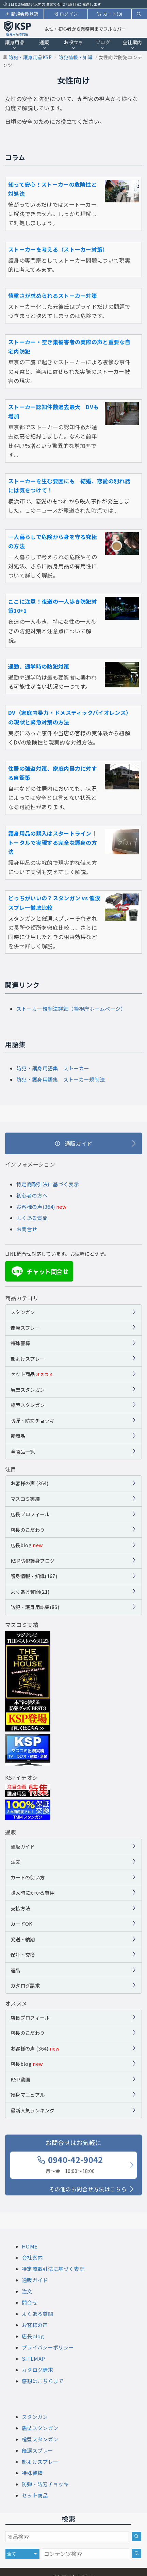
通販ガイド (23, 1846)
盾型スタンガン (28, 1389)
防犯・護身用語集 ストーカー (52, 1068)
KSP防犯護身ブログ (32, 1560)
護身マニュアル (28, 2094)
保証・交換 (23, 1954)
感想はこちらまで (43, 2381)
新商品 (18, 1435)
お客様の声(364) (35, 1206)
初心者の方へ (32, 1195)
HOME (29, 2246)
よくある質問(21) (30, 1591)
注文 (15, 1861)
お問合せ (26, 1229)
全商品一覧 (23, 1451)
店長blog (27, 1545)
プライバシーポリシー (48, 2347)
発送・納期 (23, 1939)
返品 (15, 1970)
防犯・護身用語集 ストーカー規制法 (60, 1079)
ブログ (103, 44)
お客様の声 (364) (30, 1483)
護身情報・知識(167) (34, 1575)
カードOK (22, 1923)
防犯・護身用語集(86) (35, 1606)
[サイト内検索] (137, 2553)
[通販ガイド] (73, 1143)
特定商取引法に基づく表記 (53, 2268)
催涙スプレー (25, 1327)
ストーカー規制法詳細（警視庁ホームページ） (71, 1008)
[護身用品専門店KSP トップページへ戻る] (17, 29)
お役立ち (73, 44)
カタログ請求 (25, 1985)
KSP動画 (20, 2079)
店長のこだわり (28, 1529)
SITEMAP (33, 2358)
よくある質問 (32, 1217)
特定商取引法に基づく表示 (47, 1184)
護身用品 (14, 44)
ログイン (66, 14)
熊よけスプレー (28, 1358)
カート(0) (109, 14)
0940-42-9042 (70, 2164)
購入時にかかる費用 (32, 1892)
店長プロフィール (30, 1514)
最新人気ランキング (32, 2110)
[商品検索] (136, 2536)
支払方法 (20, 1908)
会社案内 (132, 44)
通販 (44, 44)
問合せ (29, 2302)
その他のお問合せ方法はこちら (88, 2189)
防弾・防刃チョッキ (32, 1420)
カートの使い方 (28, 1877)
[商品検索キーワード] (67, 2536)
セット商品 (32, 1373)
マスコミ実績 (25, 1498)
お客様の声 (35, 2324)
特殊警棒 (20, 1342)
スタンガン (23, 1312)
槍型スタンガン (28, 1404)
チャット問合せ (39, 1271)
